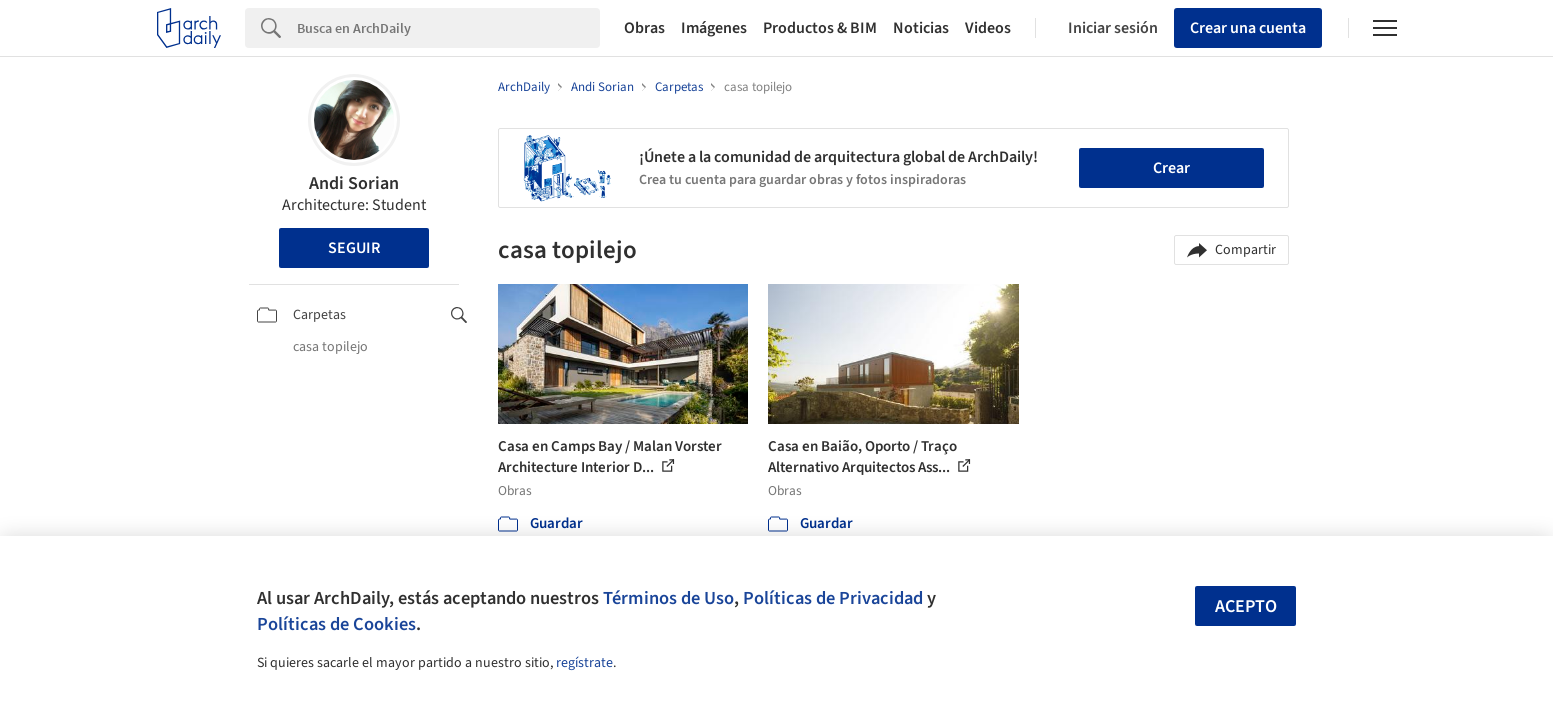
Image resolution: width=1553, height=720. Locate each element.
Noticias (921, 28)
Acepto (1246, 606)
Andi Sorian (354, 183)
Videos (988, 28)
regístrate (584, 663)
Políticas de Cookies (336, 624)
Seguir (354, 248)
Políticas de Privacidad (833, 598)
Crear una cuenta (1248, 28)
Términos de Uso (668, 598)
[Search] (448, 28)
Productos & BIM (820, 28)
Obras (644, 28)
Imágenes (714, 28)
